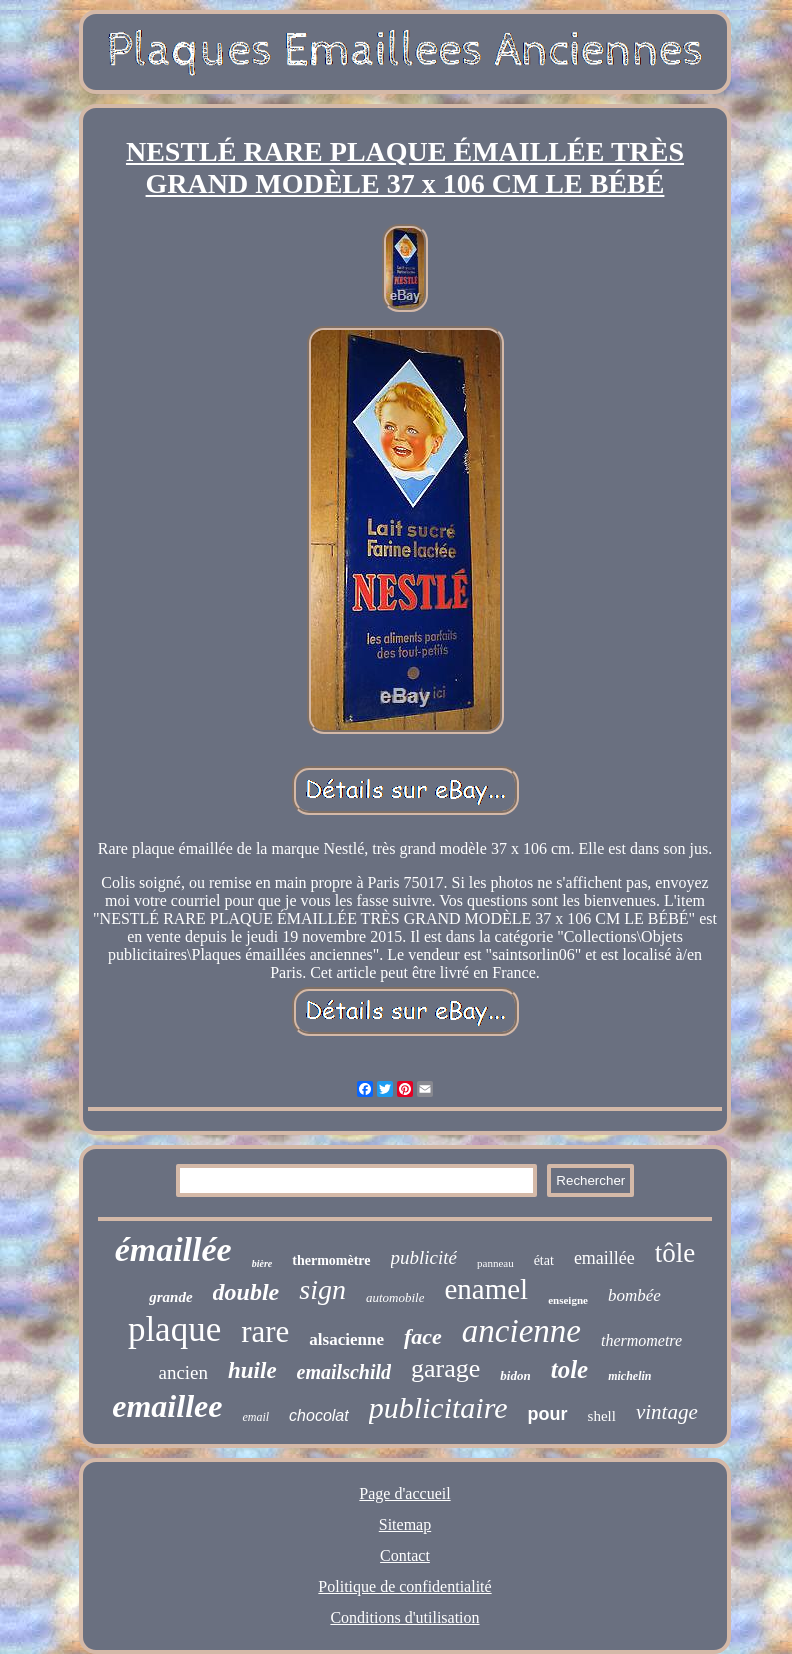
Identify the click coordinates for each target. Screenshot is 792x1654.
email (255, 1417)
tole (570, 1369)
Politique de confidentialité (404, 1586)
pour (548, 1414)
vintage (667, 1412)
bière (262, 1263)
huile (252, 1370)
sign (322, 1289)
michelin (629, 1376)
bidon (515, 1375)
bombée (634, 1295)
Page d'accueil (404, 1493)
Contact (405, 1555)
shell (602, 1416)
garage (445, 1368)
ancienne (521, 1331)
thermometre (641, 1340)
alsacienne (346, 1339)
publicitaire (438, 1407)
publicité (424, 1257)
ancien (183, 1372)
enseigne (568, 1300)
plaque (174, 1329)
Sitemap (405, 1524)
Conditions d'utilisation (404, 1617)
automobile (395, 1297)
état (544, 1260)
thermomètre (331, 1260)
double (246, 1292)
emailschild (344, 1372)
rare (265, 1331)
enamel (486, 1289)
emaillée (604, 1258)
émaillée (173, 1249)
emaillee (167, 1406)
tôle (675, 1253)
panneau (495, 1263)
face (423, 1336)
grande (170, 1297)
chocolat (319, 1415)
